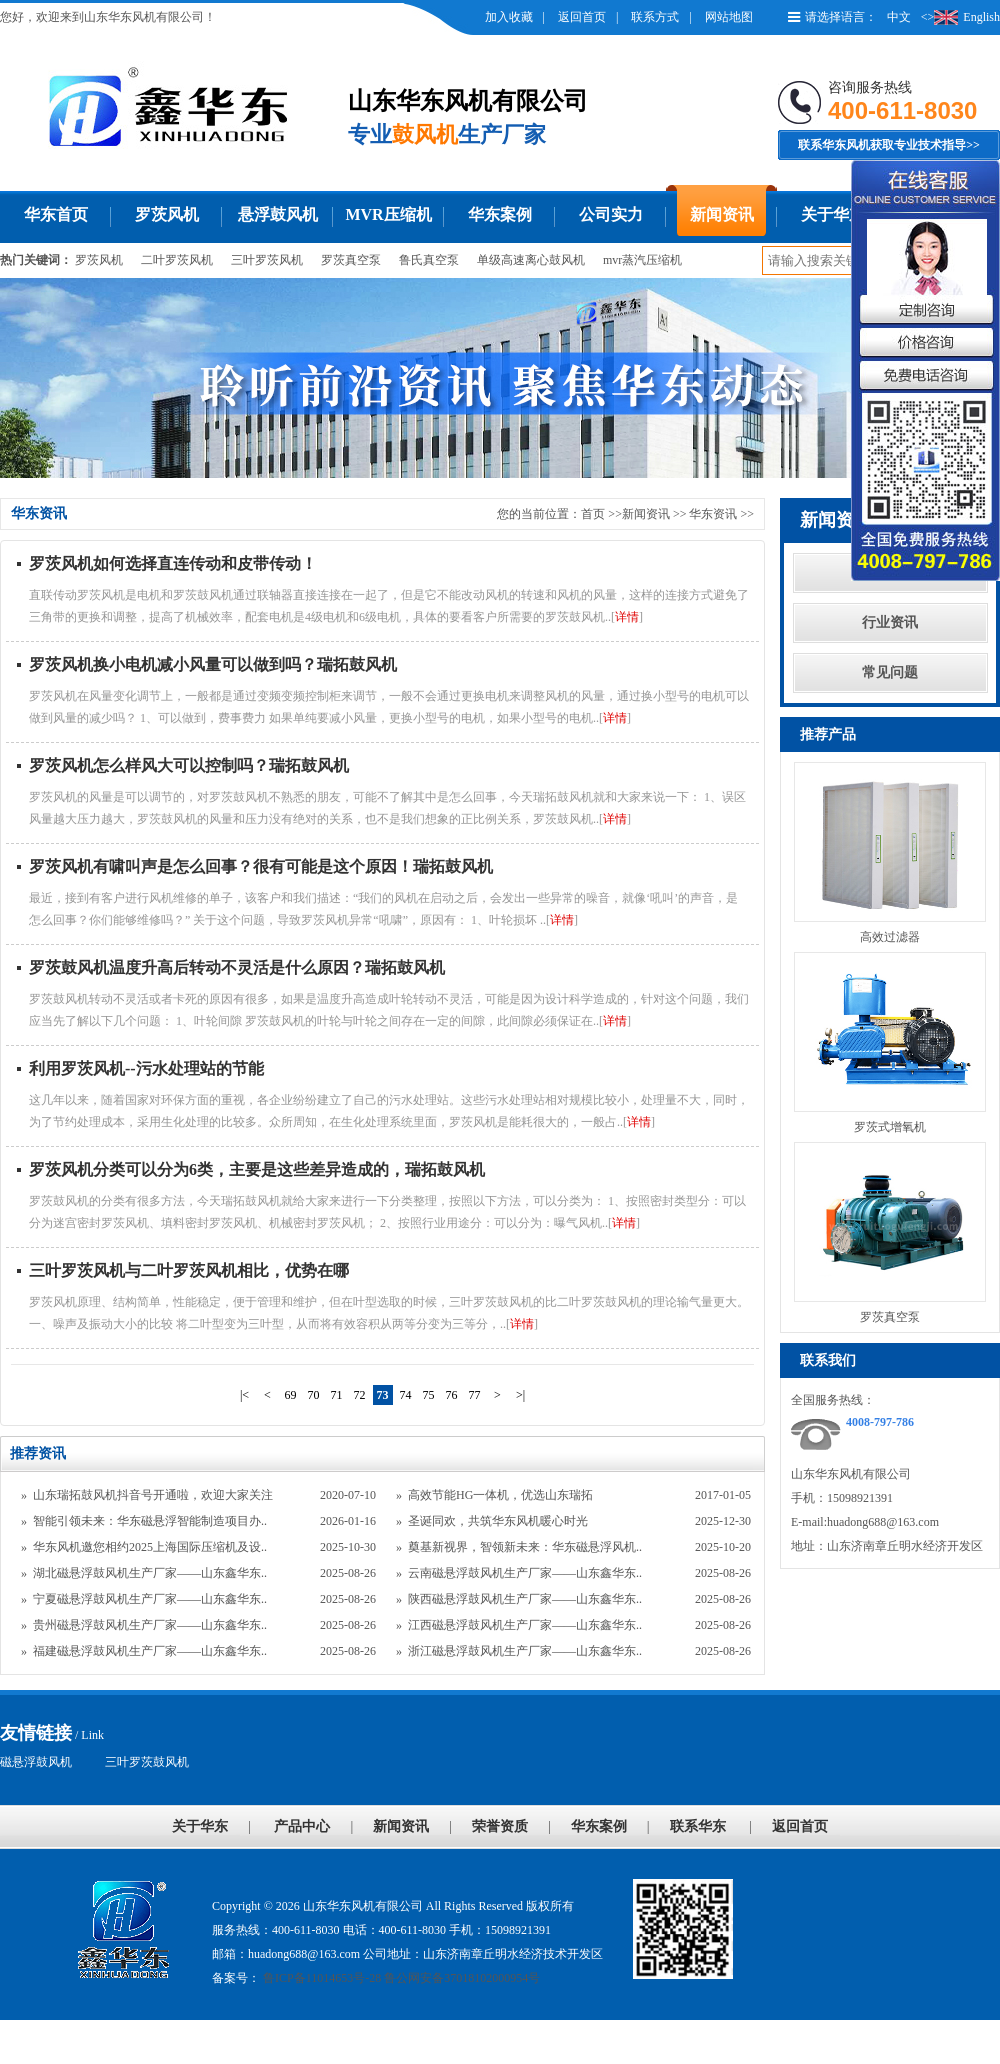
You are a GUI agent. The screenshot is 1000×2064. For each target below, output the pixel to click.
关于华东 (833, 214)
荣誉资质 (500, 1826)
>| (520, 1395)
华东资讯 (714, 514)
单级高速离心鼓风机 (531, 260)
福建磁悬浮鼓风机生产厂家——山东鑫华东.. (150, 1651)
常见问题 (890, 672)
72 (360, 1395)
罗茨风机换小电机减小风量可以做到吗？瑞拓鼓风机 (213, 664)
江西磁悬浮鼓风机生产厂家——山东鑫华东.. (525, 1625)
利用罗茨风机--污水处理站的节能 (146, 1068)
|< (244, 1395)
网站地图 (729, 17)
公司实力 (611, 214)
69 (291, 1395)
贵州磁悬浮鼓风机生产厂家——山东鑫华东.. (150, 1625)
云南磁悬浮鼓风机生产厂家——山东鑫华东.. (525, 1573)
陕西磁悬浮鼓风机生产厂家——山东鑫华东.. (525, 1599)
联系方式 (655, 17)
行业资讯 (890, 622)
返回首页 (582, 17)
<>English (960, 17)
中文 (899, 17)
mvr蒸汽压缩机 (642, 260)
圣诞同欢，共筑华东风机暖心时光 (498, 1521)
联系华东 (698, 1826)
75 (429, 1395)
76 (452, 1395)
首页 (593, 514)
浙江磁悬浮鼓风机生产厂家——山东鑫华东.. (525, 1651)
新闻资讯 (722, 214)
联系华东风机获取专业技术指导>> (889, 145)
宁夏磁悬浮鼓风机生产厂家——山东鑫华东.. (150, 1599)
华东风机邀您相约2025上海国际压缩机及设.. (150, 1547)
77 (475, 1395)
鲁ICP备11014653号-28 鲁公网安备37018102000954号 (400, 1978)
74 (406, 1395)
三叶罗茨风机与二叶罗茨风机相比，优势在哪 (189, 1270)
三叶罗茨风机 (267, 260)
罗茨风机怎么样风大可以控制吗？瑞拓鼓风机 (189, 765)
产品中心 (302, 1826)
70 (314, 1395)
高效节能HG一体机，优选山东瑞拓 (500, 1495)
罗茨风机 (167, 214)
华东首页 (56, 214)
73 (383, 1395)
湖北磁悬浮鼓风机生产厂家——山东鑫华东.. (150, 1573)
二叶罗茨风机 (177, 260)
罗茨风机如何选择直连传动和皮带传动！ (173, 563)
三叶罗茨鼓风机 (147, 1762)
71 (337, 1395)
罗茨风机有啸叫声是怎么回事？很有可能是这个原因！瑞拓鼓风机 (261, 866)
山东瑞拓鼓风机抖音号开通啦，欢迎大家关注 (153, 1495)
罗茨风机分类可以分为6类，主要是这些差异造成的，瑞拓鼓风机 (257, 1169)
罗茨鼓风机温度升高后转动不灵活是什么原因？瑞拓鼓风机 (237, 967)
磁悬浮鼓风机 (36, 1762)
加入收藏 (509, 17)
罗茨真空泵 (351, 260)
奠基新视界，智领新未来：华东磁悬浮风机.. (525, 1547)
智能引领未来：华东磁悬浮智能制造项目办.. (150, 1521)
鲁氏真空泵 (429, 260)
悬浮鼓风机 (278, 214)
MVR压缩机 (388, 214)
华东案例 (500, 214)
